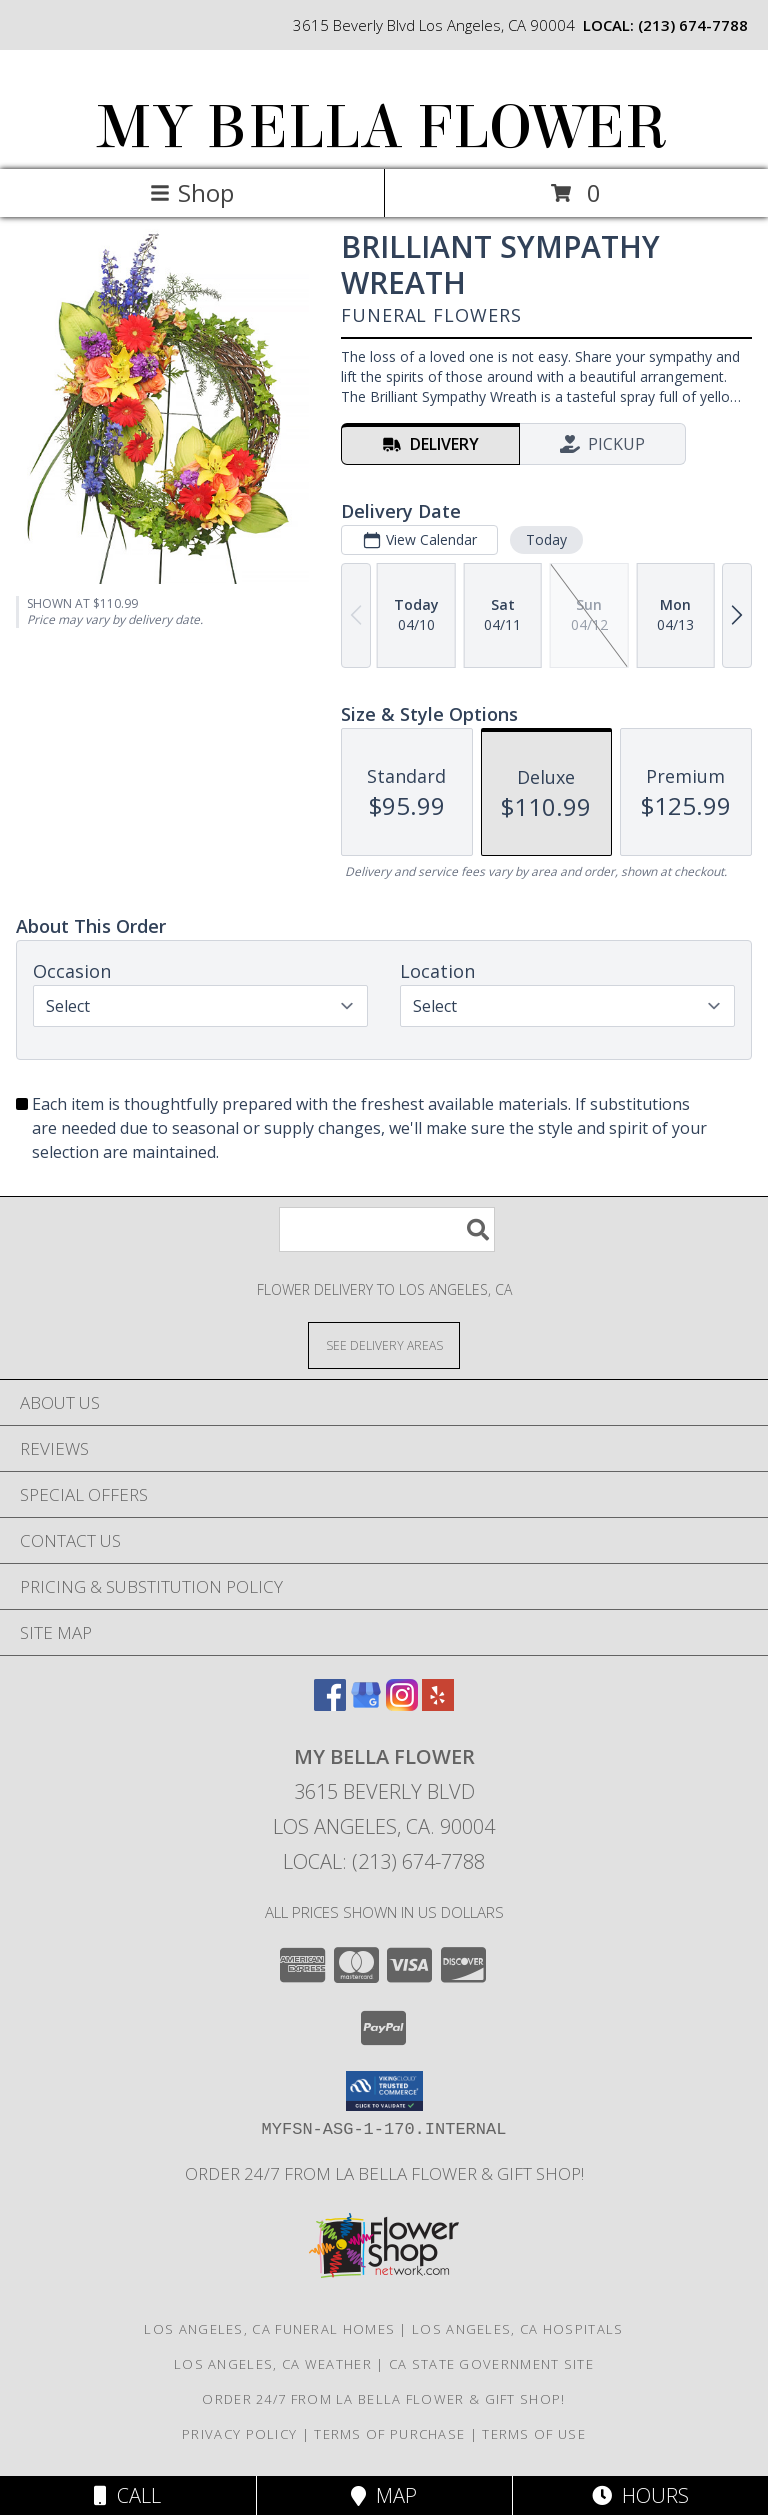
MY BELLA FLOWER (382, 127)
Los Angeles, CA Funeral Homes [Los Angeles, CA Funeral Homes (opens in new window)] (269, 2329)
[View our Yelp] (438, 1704)
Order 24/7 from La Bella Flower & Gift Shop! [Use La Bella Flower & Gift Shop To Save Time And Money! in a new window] (384, 2173)
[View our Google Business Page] (366, 1704)
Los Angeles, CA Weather (273, 2364)
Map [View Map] (384, 2495)
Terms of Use (534, 2434)
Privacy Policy (239, 2434)
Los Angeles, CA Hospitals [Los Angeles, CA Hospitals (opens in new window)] (518, 2329)
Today (546, 539)
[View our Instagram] (402, 1704)
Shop (192, 192)
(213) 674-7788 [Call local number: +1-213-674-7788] (693, 25)
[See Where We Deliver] (384, 1344)
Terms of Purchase (389, 2434)
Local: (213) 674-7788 (384, 1861)
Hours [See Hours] (640, 2495)
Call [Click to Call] (127, 2495)
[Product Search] (387, 1229)
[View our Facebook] (330, 1704)
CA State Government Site (491, 2364)
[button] (384, 2091)
